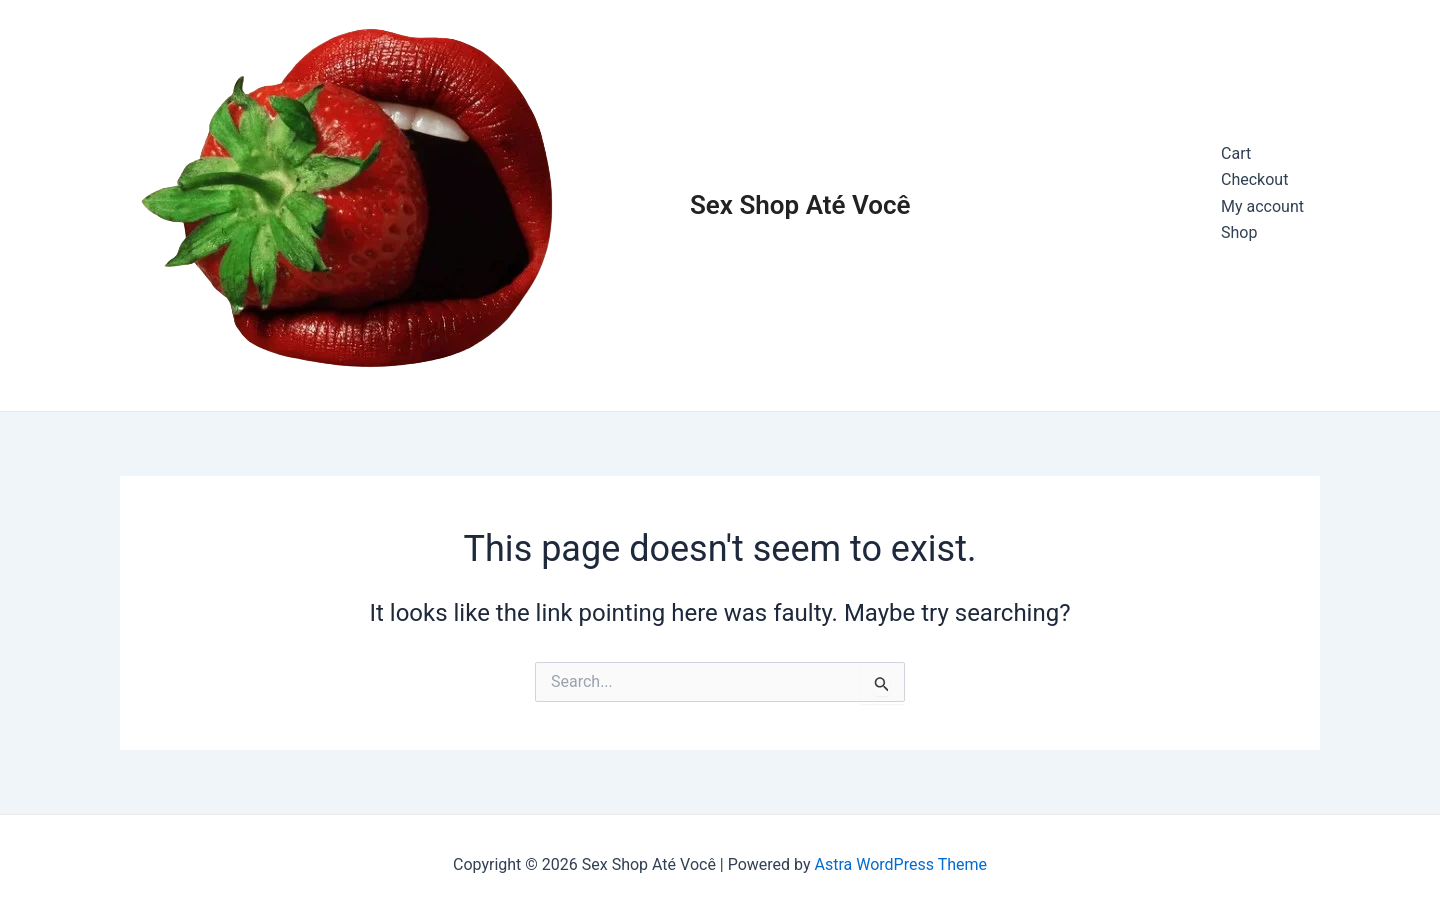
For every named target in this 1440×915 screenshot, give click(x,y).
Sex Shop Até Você (800, 205)
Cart (1236, 153)
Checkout (1254, 179)
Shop (1239, 232)
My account (1262, 206)
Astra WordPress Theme (901, 864)
